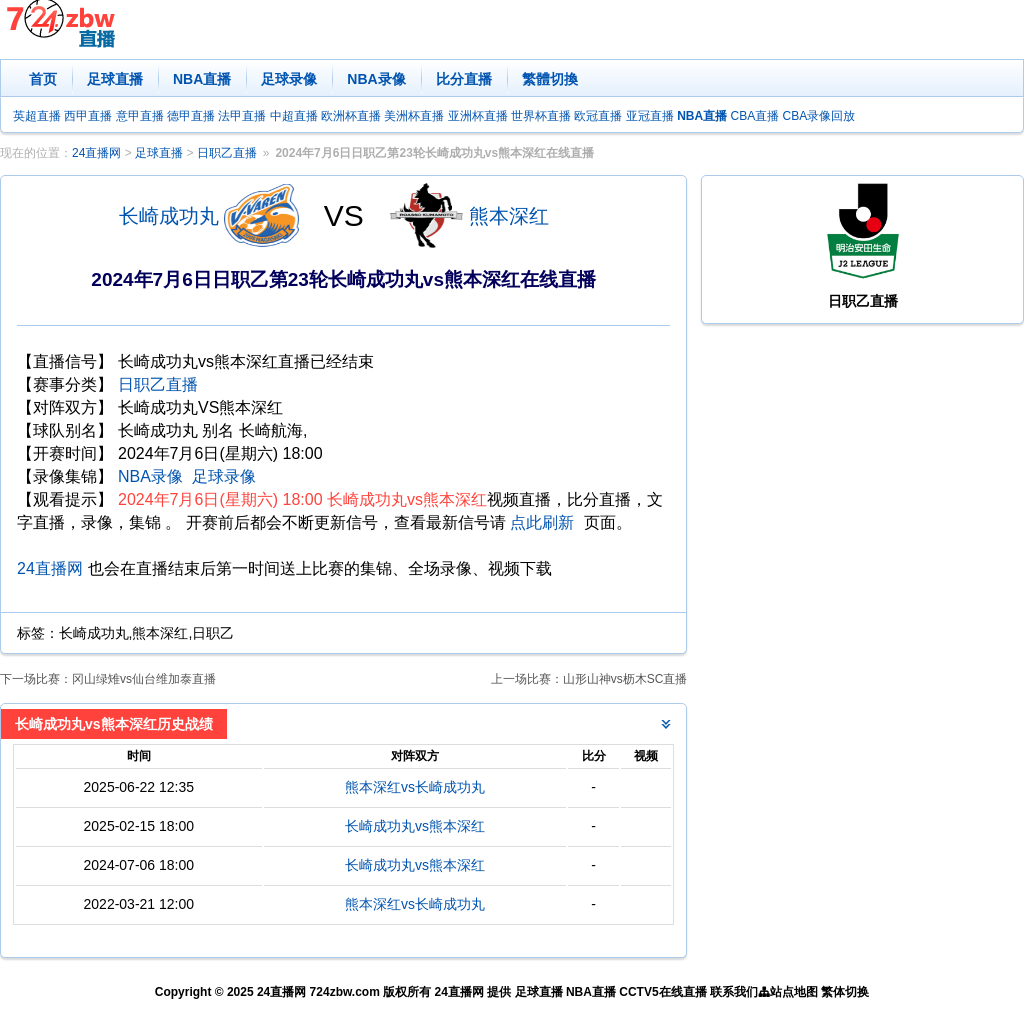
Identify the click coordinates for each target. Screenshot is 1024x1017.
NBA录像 (376, 79)
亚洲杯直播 (478, 116)
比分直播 (464, 79)
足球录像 (289, 79)
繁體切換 (550, 79)
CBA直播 (754, 116)
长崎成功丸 (169, 216)
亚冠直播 (650, 116)
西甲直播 (88, 116)
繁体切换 (845, 992)
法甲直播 (242, 116)
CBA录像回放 (819, 116)
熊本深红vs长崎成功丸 (415, 787)
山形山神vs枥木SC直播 (625, 679)
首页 (43, 79)
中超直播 (294, 116)
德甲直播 (191, 116)
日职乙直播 (227, 153)
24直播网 (96, 153)
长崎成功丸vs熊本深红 (415, 826)
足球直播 (115, 79)
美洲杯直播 (414, 116)
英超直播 (37, 116)
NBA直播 (202, 79)
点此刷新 (542, 522)
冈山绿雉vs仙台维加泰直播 (144, 679)
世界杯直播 (541, 116)
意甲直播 (140, 116)
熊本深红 (509, 216)
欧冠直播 (598, 116)
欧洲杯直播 (351, 116)
